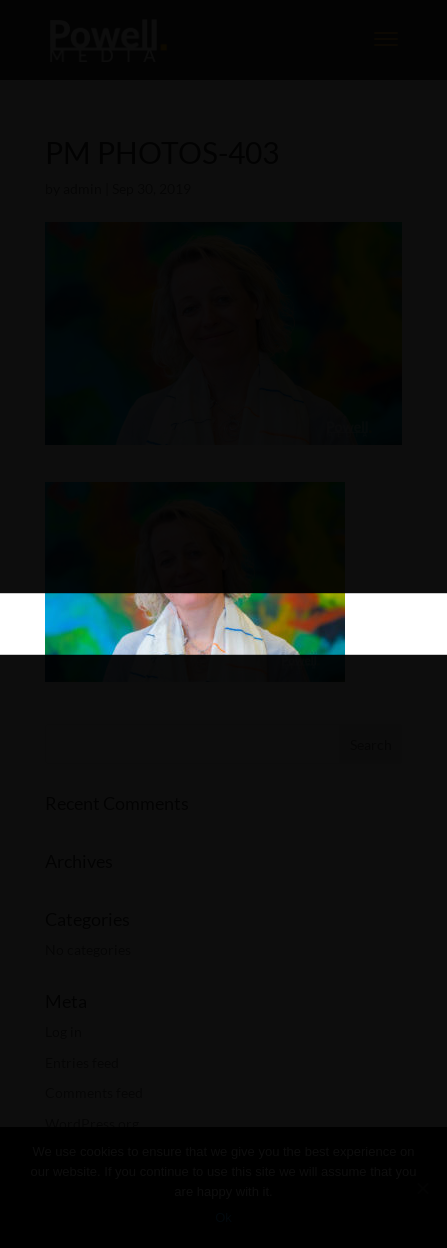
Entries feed (82, 1062)
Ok (223, 1217)
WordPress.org (92, 1123)
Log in (63, 1031)
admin (82, 188)
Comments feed (94, 1092)
